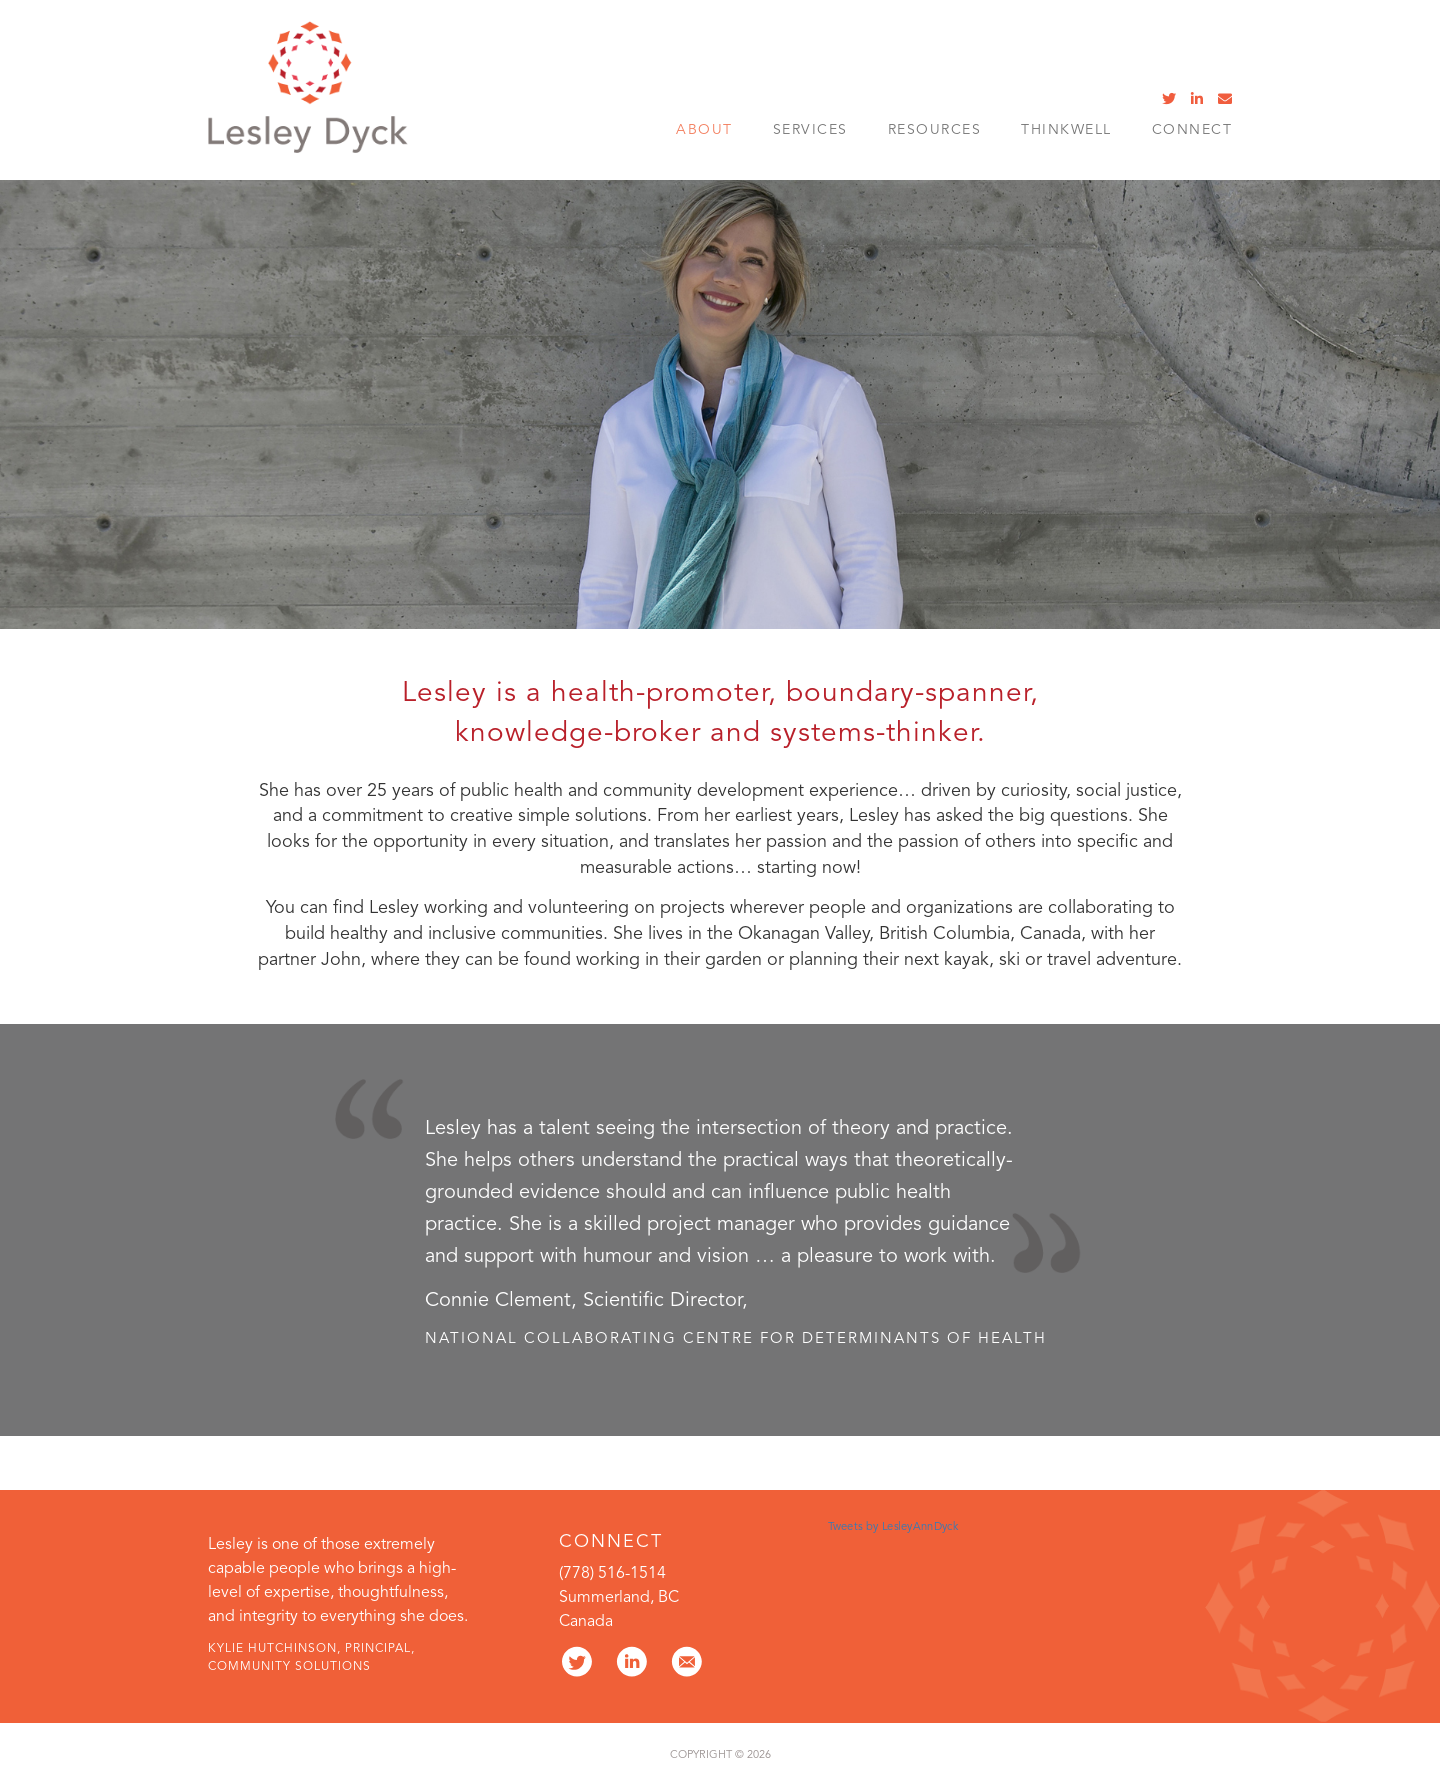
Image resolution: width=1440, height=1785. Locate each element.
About (704, 130)
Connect (1192, 130)
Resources (935, 130)
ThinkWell (1066, 130)
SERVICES (810, 130)
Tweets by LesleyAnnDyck (893, 1526)
